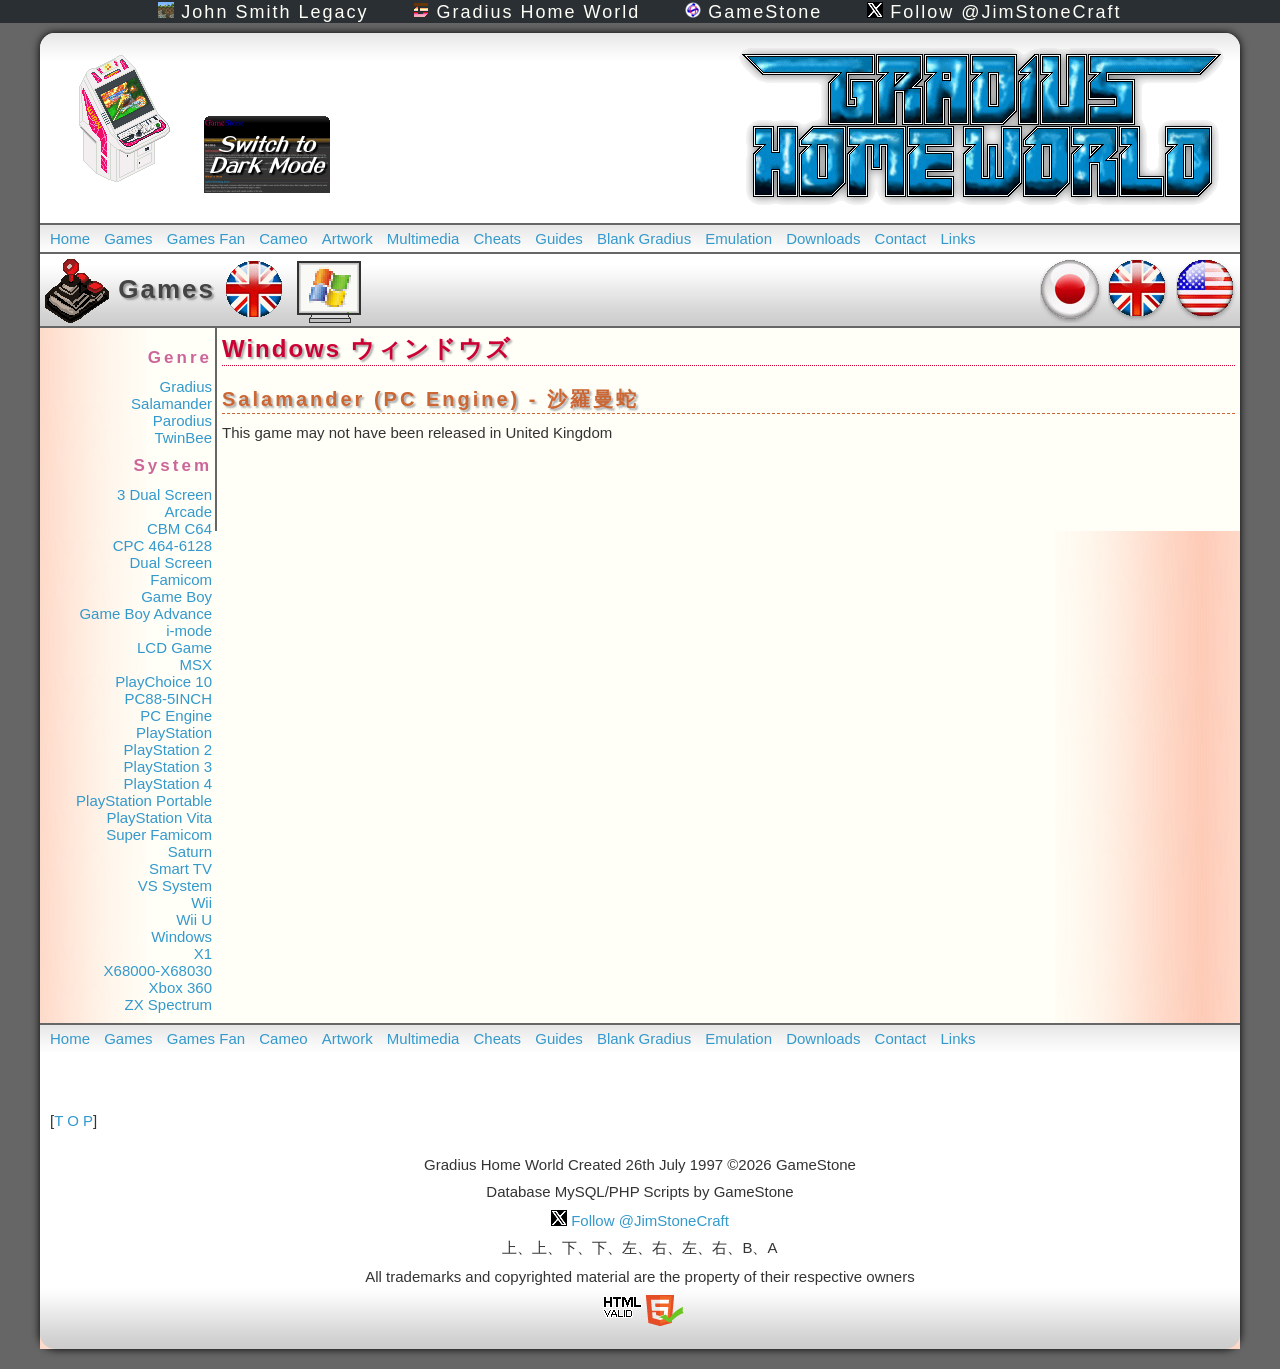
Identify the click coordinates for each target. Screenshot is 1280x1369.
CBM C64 (179, 528)
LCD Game (174, 647)
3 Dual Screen (164, 494)
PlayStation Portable (144, 800)
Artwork (347, 238)
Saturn (190, 851)
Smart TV (180, 868)
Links (957, 238)
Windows (181, 936)
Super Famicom (159, 834)
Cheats (498, 238)
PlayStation (174, 732)
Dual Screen (170, 562)
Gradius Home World (526, 12)
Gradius (185, 386)
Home (70, 238)
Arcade (188, 511)
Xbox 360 (180, 987)
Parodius (182, 420)
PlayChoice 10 (163, 681)
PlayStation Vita (159, 817)
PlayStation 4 (168, 783)
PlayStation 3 (168, 766)
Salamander (171, 403)
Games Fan (206, 238)
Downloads (823, 238)
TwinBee (183, 437)
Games (128, 238)
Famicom (181, 579)
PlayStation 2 (168, 749)
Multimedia (423, 238)
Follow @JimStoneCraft (994, 12)
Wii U (194, 919)
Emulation (738, 238)
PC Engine (176, 715)
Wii (201, 902)
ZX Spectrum (168, 1004)
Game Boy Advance (145, 613)
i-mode (189, 630)
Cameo (283, 238)
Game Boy (176, 596)
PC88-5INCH (168, 698)
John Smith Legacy (263, 12)
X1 (203, 953)
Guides (559, 238)
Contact (901, 238)
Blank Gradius (644, 238)
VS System (175, 885)
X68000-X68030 (158, 970)
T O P (73, 1120)
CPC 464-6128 (162, 545)
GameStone (753, 12)
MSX (195, 664)
